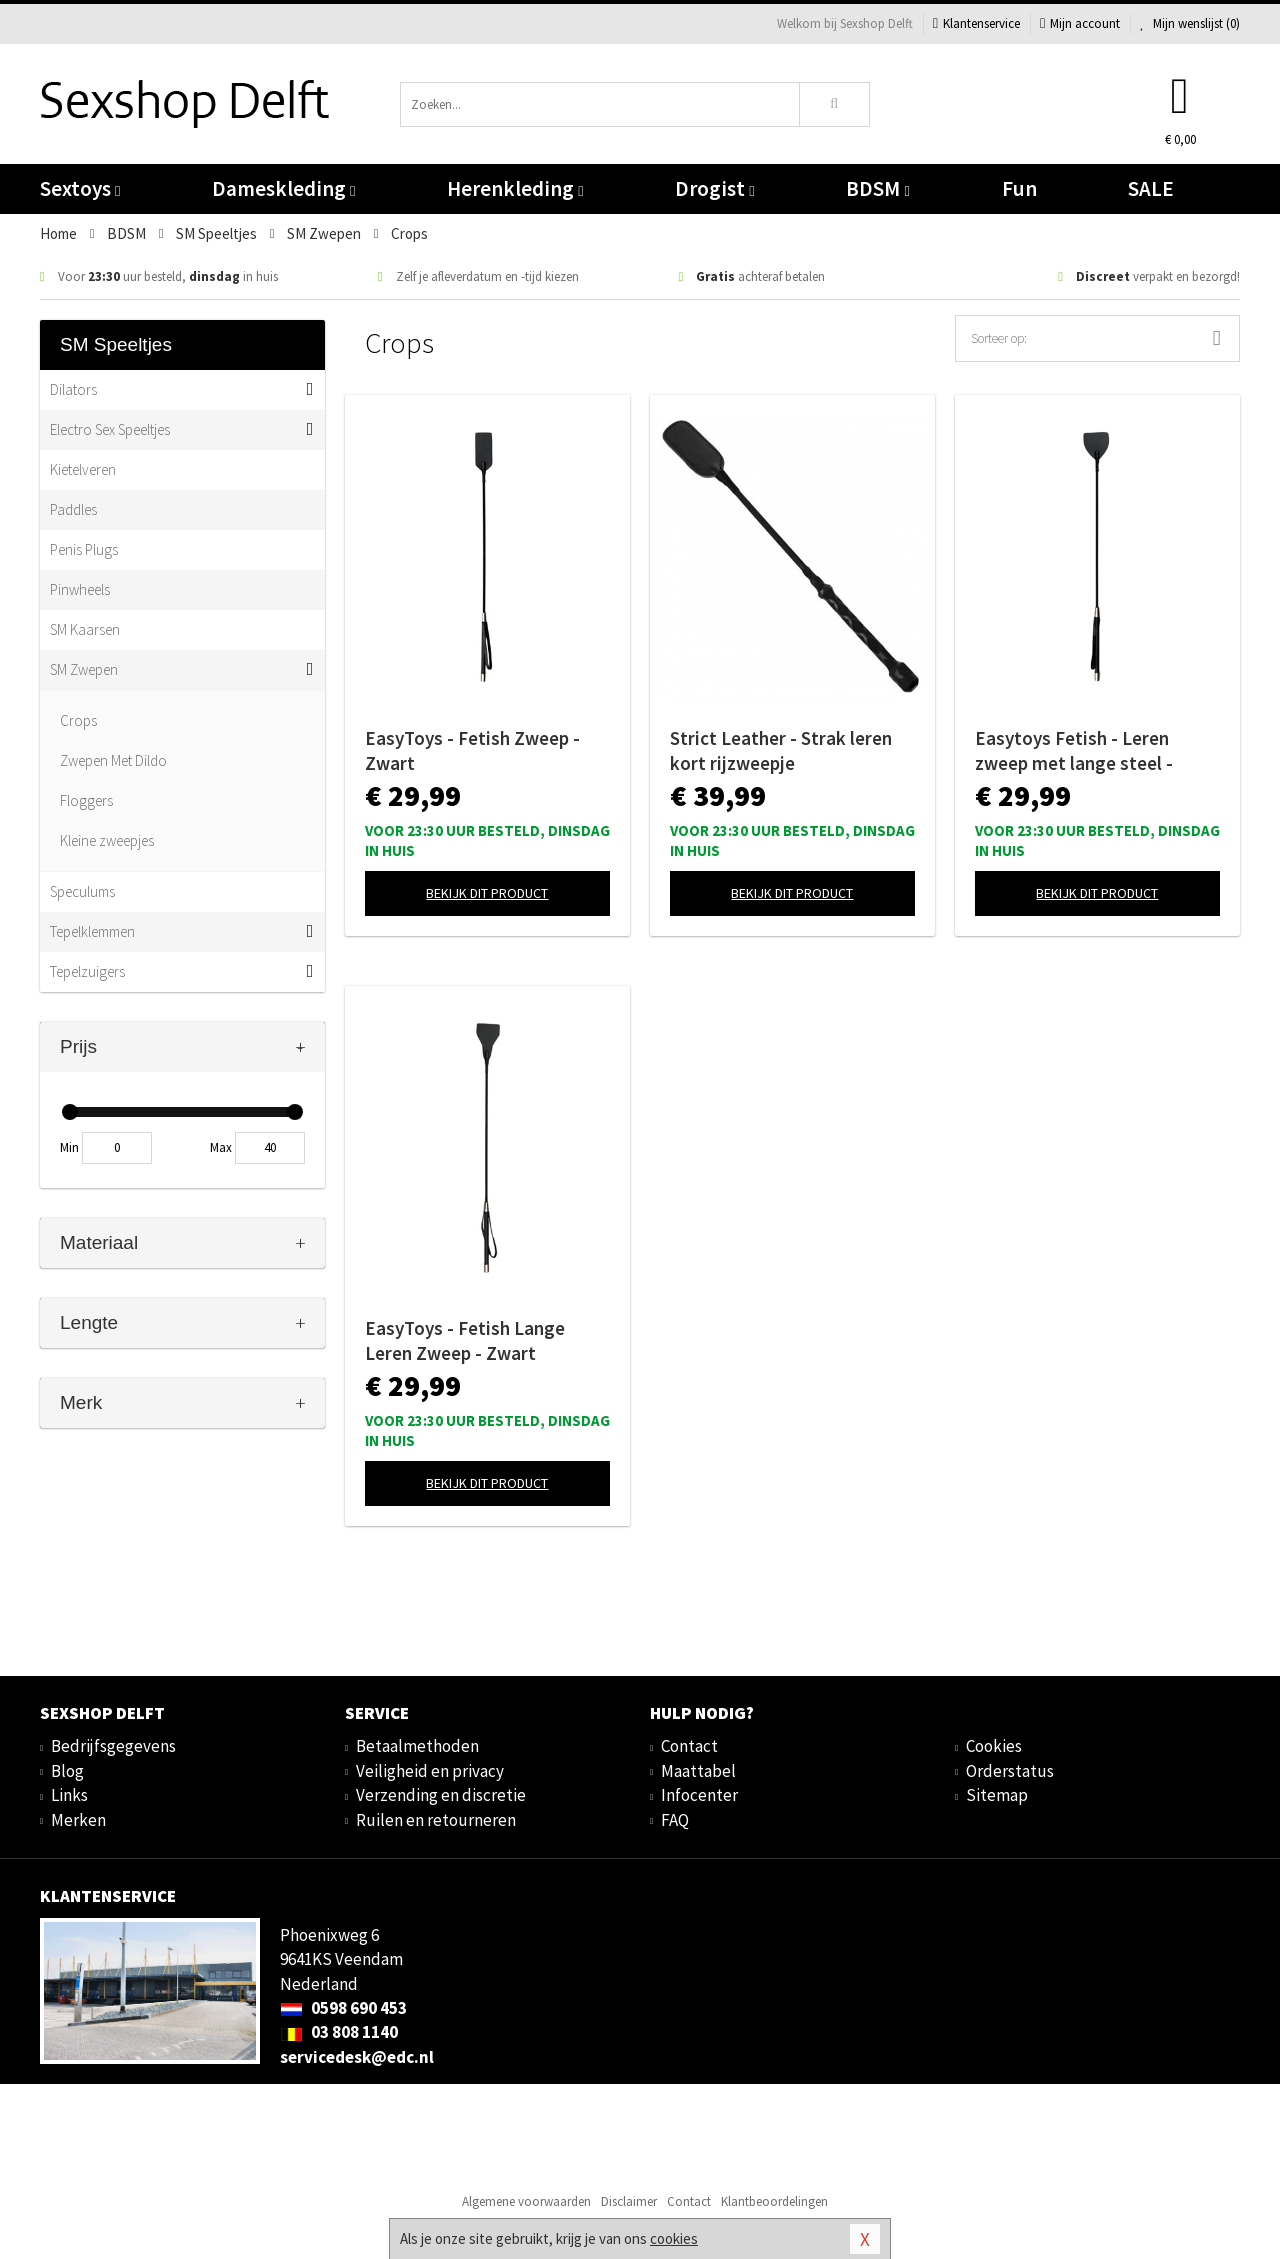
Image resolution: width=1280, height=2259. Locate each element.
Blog (67, 1771)
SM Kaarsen (85, 629)
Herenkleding (515, 188)
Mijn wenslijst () (1190, 23)
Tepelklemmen (92, 931)
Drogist (714, 188)
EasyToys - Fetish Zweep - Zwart (472, 750)
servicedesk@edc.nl (357, 2057)
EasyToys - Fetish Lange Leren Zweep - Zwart (465, 1340)
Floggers (86, 800)
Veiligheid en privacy (430, 1771)
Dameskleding (283, 188)
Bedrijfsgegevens (113, 1746)
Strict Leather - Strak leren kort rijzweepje (781, 750)
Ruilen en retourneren (436, 1820)
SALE (1151, 188)
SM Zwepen (84, 669)
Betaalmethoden (417, 1746)
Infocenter (699, 1795)
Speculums (82, 891)
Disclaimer (629, 2201)
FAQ (675, 1820)
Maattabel (698, 1771)
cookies (674, 2238)
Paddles (73, 509)
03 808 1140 (339, 2032)
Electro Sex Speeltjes (110, 429)
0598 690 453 (343, 2008)
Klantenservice (976, 23)
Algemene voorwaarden (526, 2201)
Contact (689, 1746)
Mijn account (1080, 23)
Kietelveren (83, 469)
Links (69, 1795)
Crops (78, 720)
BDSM (877, 188)
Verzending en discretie (441, 1795)
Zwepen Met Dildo (113, 760)
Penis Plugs (84, 549)
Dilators (73, 389)
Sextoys (80, 188)
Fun (1019, 188)
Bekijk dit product (487, 893)
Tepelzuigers (87, 971)
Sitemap (997, 1795)
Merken (78, 1820)
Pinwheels (80, 589)
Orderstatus (1010, 1771)
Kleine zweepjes (107, 840)
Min (69, 1147)
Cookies (994, 1746)
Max (221, 1147)
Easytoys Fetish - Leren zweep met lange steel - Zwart (1074, 751)
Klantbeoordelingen (774, 2201)
